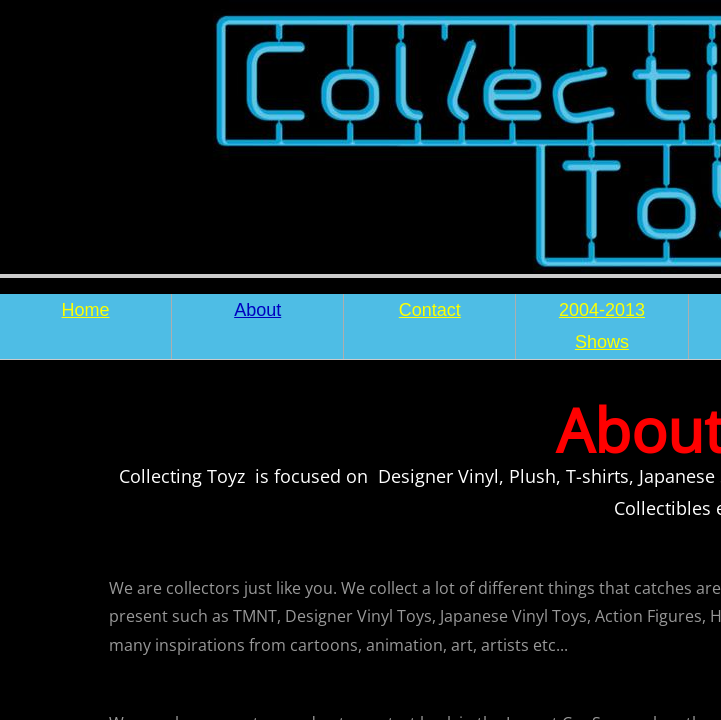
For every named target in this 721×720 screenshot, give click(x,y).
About (257, 310)
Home (86, 310)
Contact (430, 310)
